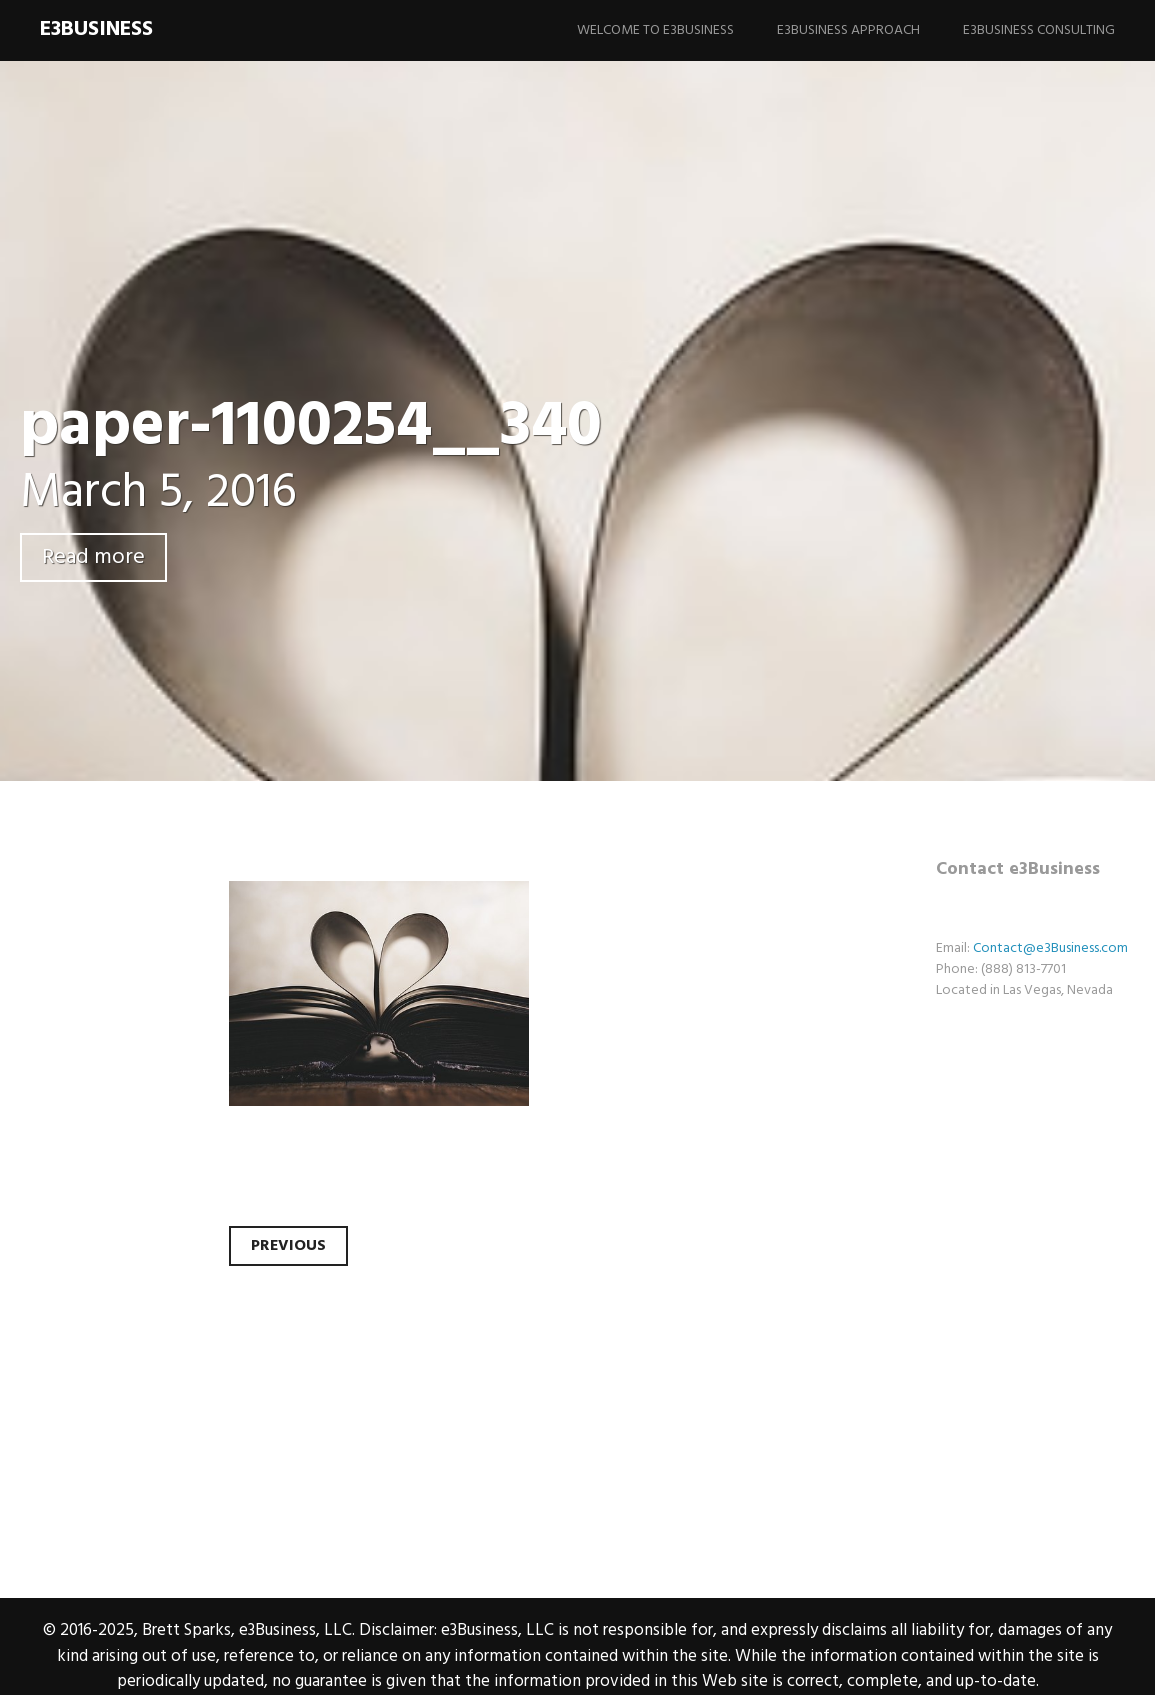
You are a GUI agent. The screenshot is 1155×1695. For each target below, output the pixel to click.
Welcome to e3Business (655, 30)
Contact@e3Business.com (1050, 948)
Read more (93, 557)
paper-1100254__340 (311, 427)
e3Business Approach (848, 30)
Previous (288, 1246)
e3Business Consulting (1039, 30)
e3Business (96, 29)
